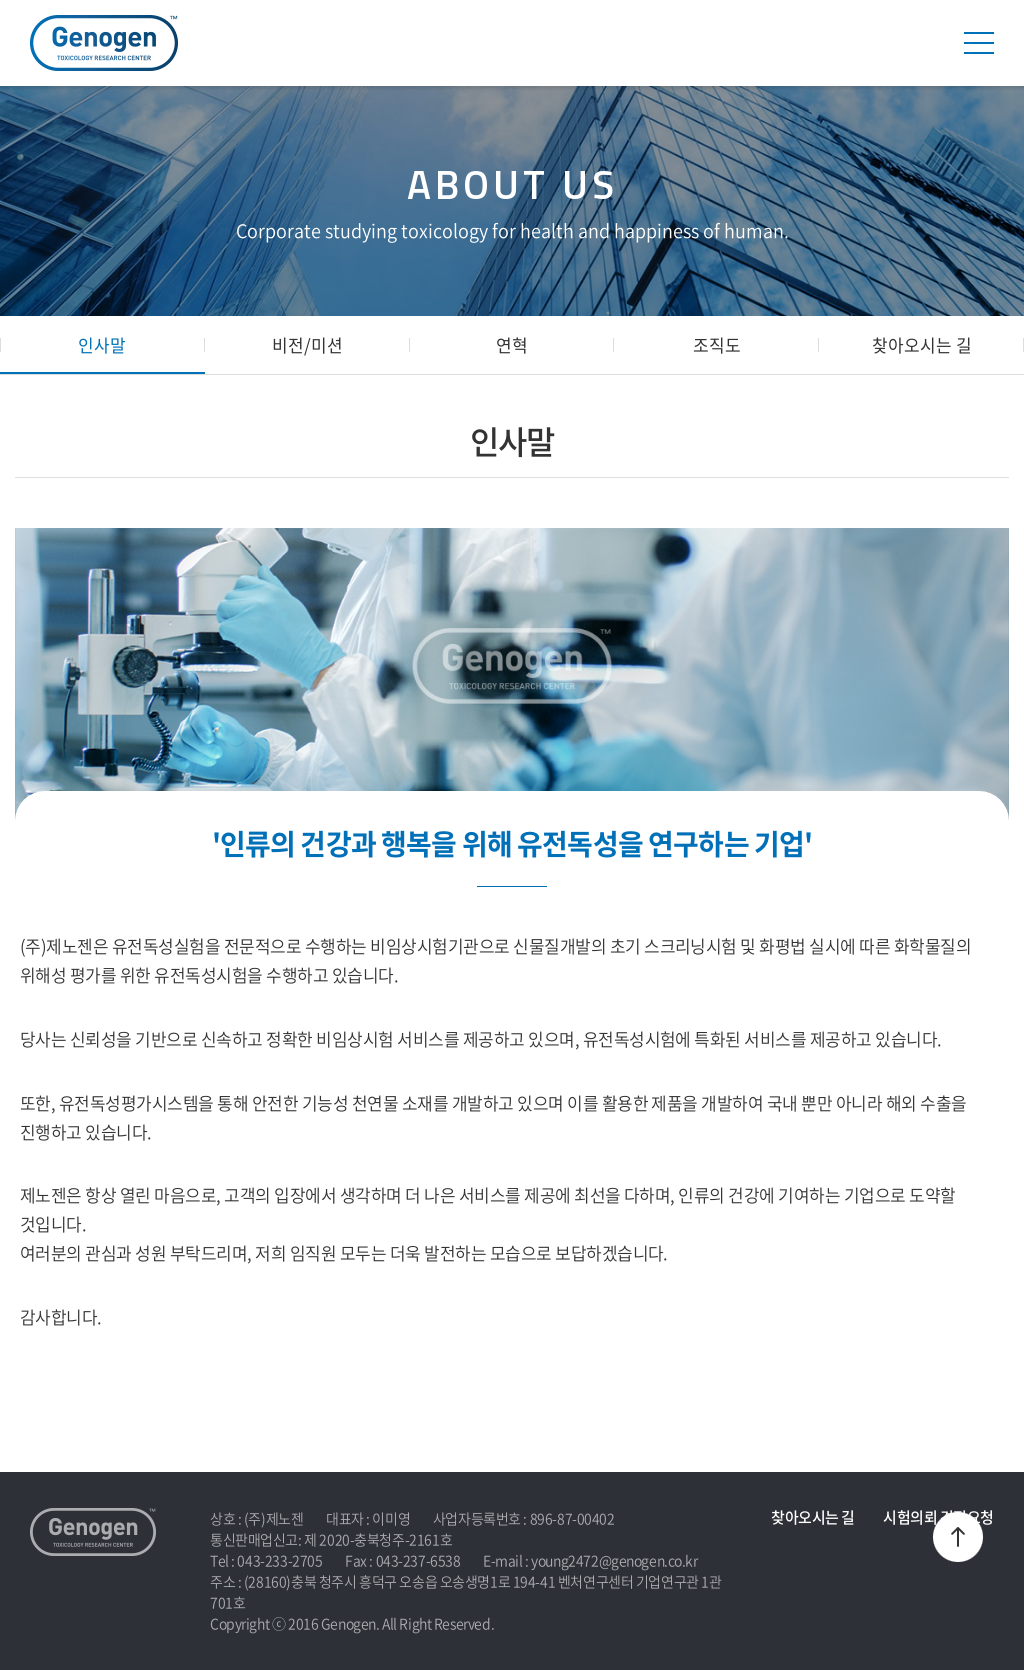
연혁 (512, 344)
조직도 (717, 344)
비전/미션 (307, 344)
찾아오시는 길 (922, 344)
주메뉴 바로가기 (0, 0)
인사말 (102, 344)
